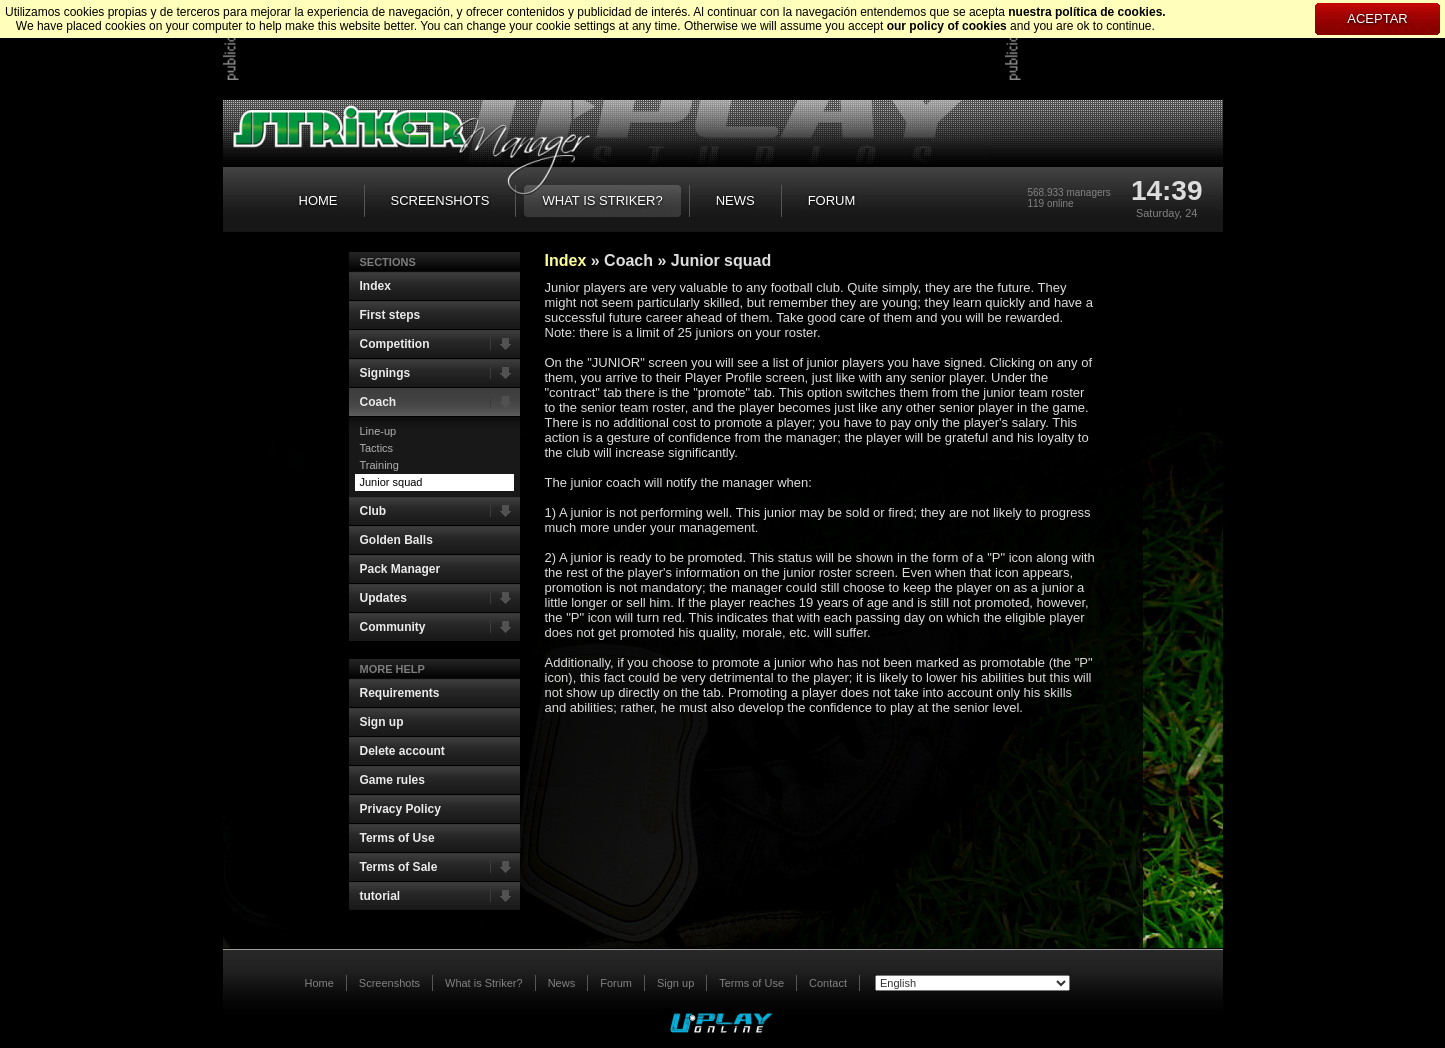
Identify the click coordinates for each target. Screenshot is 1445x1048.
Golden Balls (396, 540)
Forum (616, 983)
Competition (440, 344)
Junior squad (391, 482)
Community (440, 627)
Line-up (378, 431)
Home (319, 983)
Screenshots (389, 983)
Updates (440, 598)
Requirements (400, 693)
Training (379, 465)
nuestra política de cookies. (1086, 12)
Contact (828, 983)
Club (440, 511)
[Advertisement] (604, 50)
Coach (440, 402)
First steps (390, 315)
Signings (440, 373)
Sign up (382, 722)
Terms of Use (397, 838)
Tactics (377, 448)
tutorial (440, 896)
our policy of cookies (947, 26)
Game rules (392, 780)
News (562, 983)
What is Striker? (484, 983)
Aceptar (1377, 18)
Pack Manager (400, 569)
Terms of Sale (440, 867)
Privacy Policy (400, 809)
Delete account (402, 751)
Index (375, 286)
